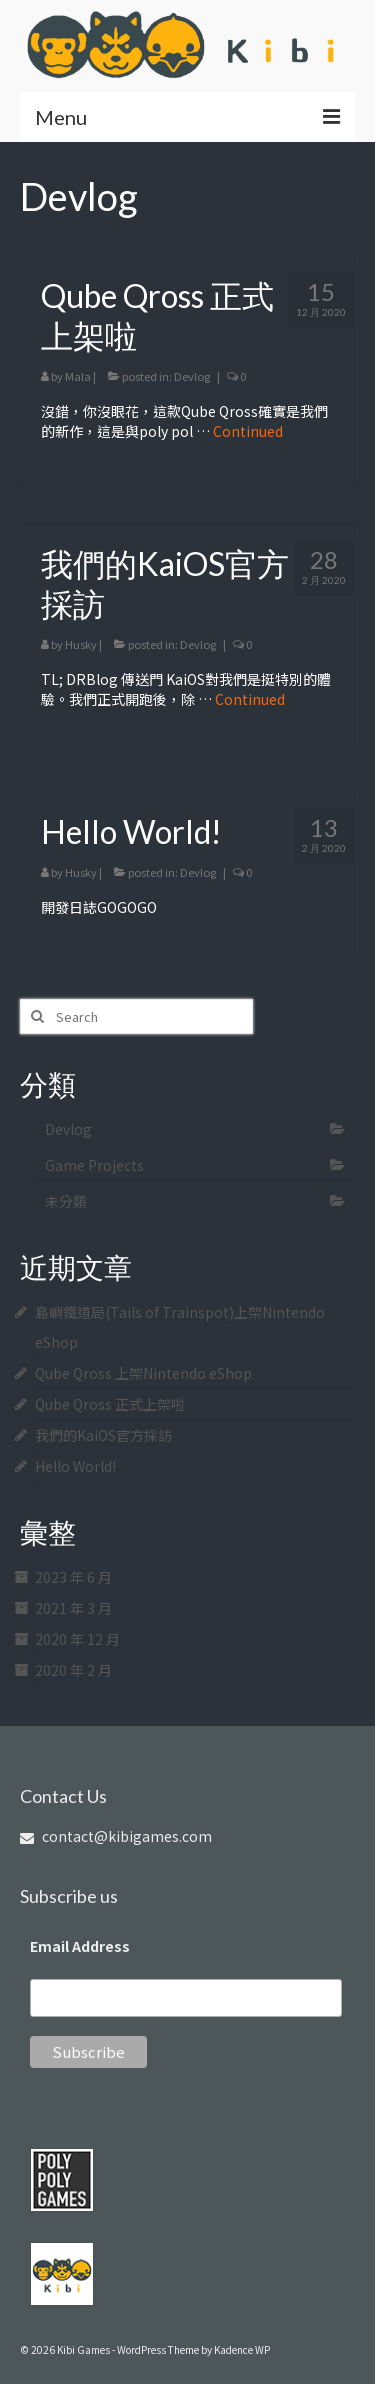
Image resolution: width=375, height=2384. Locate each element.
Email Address (80, 1946)
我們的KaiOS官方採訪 (103, 1435)
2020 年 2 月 (73, 1670)
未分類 (66, 1201)
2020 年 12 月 (77, 1639)
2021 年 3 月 (73, 1608)
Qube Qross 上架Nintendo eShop (143, 1373)
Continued (248, 431)
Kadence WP (242, 2349)
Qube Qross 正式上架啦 (110, 1404)
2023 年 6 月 (73, 1577)
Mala (78, 376)
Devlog (192, 376)
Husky (81, 644)
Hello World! (75, 1466)
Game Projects (94, 1165)
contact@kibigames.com (116, 1836)
